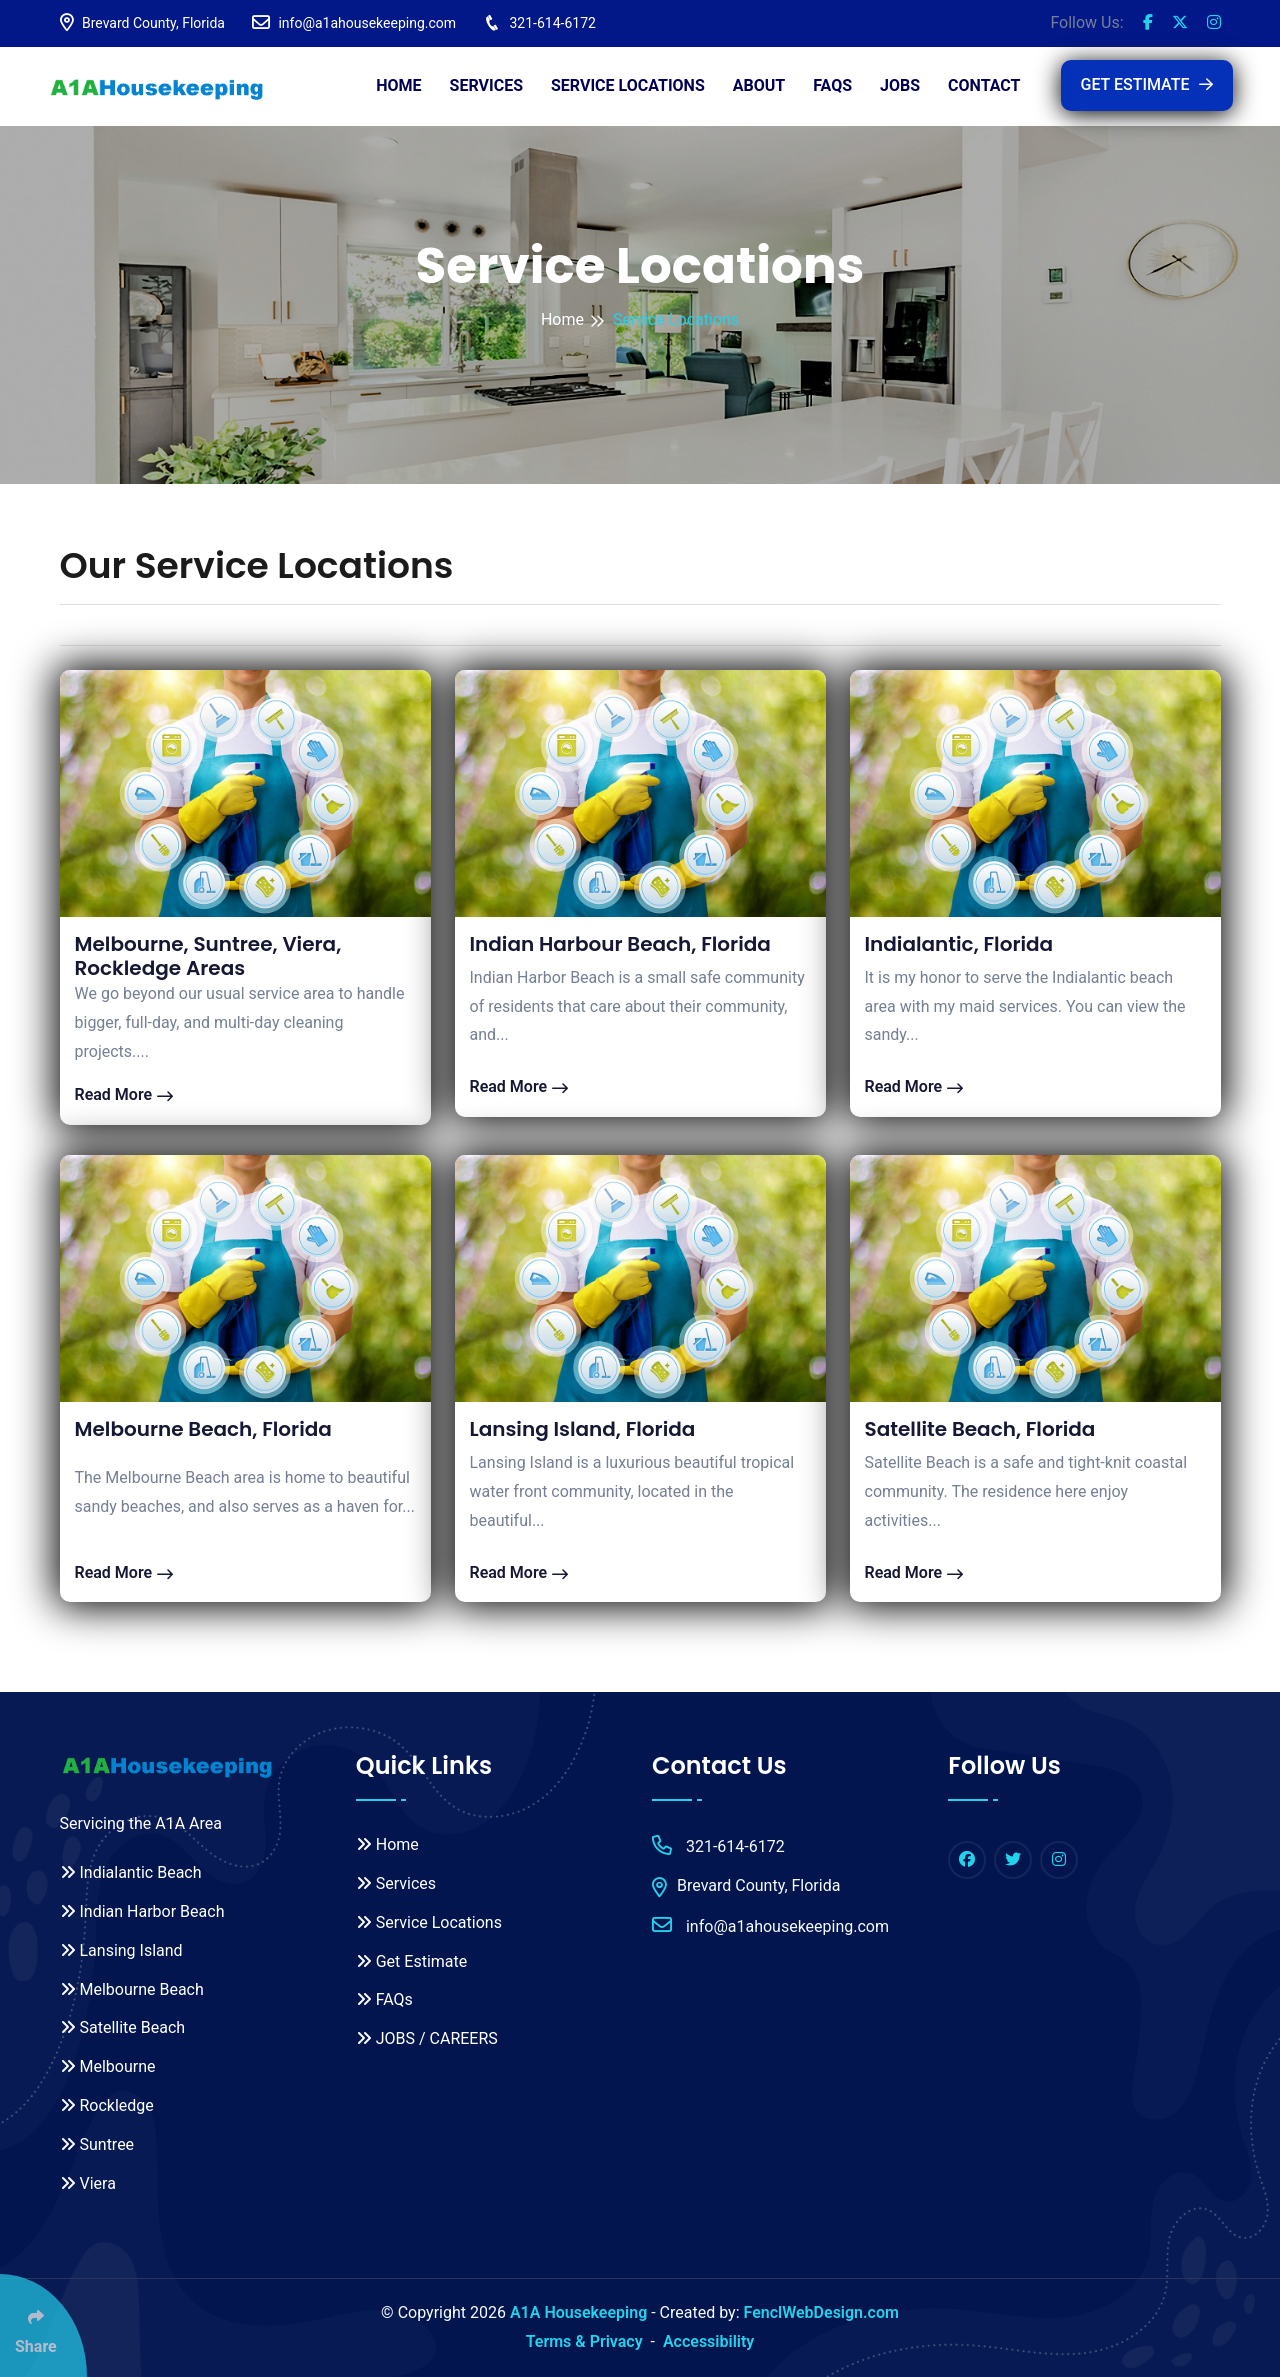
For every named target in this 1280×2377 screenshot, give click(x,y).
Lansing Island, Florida (583, 1429)
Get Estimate (411, 1961)
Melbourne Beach (132, 1989)
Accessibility (708, 2341)
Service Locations (628, 85)
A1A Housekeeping (578, 2312)
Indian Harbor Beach (142, 1911)
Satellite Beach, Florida (980, 1429)
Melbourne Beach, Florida (203, 1429)
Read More (124, 1094)
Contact (984, 85)
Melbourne (108, 2066)
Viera (88, 2183)
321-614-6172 (539, 23)
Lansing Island (121, 1950)
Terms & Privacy (584, 2341)
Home (398, 85)
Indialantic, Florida (959, 944)
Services (486, 85)
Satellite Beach (123, 2027)
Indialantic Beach (131, 1872)
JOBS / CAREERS (427, 2038)
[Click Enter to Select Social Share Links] (43, 2325)
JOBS (900, 85)
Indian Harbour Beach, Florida (620, 944)
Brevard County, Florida (142, 23)
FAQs (832, 85)
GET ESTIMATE (1147, 84)
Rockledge (107, 2105)
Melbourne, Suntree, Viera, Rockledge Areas (208, 956)
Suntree (97, 2144)
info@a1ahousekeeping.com (354, 23)
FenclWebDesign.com (821, 2312)
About (759, 85)
